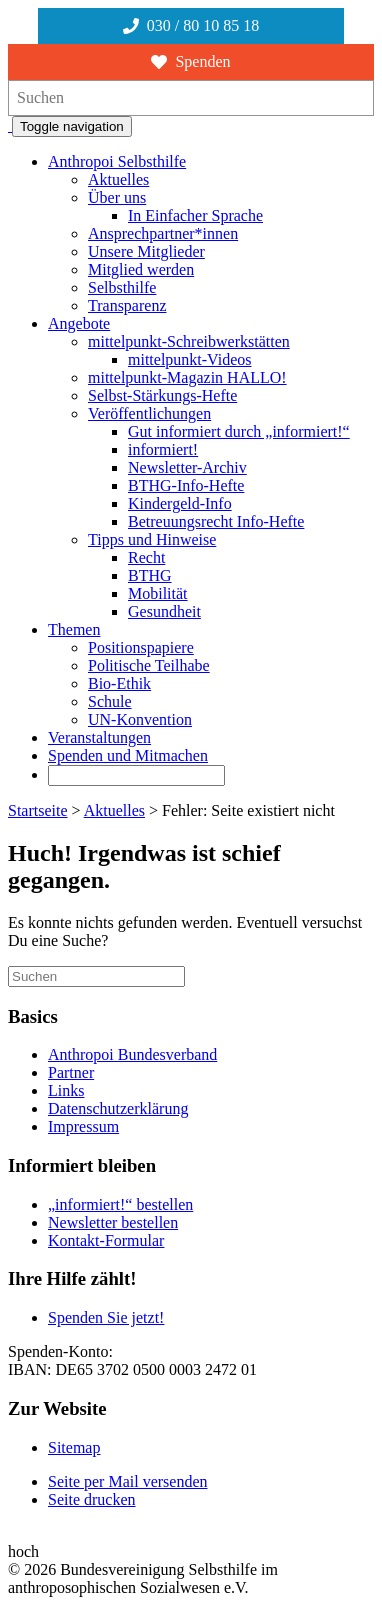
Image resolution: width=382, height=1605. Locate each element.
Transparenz (127, 305)
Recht (146, 557)
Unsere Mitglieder (146, 251)
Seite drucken (92, 1499)
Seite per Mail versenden (128, 1481)
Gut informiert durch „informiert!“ (239, 431)
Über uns (117, 197)
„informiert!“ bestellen (120, 1204)
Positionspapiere (141, 647)
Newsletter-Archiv (187, 467)
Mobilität (158, 593)
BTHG (150, 575)
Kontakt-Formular (106, 1240)
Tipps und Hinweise (152, 539)
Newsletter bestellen (113, 1222)
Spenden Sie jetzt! (106, 1317)
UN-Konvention (140, 719)
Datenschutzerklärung (118, 1108)
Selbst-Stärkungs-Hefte (162, 395)
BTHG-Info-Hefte (186, 485)
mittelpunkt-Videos (189, 359)
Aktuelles (118, 179)
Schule (110, 701)
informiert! (163, 449)
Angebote (79, 323)
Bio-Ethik (119, 683)
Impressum (83, 1126)
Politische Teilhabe (149, 665)
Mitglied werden (141, 269)
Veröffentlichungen (149, 413)
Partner (71, 1072)
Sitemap (74, 1447)
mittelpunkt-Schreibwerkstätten (189, 341)
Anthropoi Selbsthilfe (117, 161)
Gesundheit (164, 611)
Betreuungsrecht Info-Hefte (216, 521)
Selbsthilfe (122, 287)
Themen (74, 629)
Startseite (38, 810)
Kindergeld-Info (180, 503)
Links (66, 1090)
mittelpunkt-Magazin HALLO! (187, 377)
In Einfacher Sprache (195, 215)
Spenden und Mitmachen (128, 755)
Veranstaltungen (99, 737)
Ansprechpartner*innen (163, 233)
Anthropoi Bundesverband (132, 1054)
